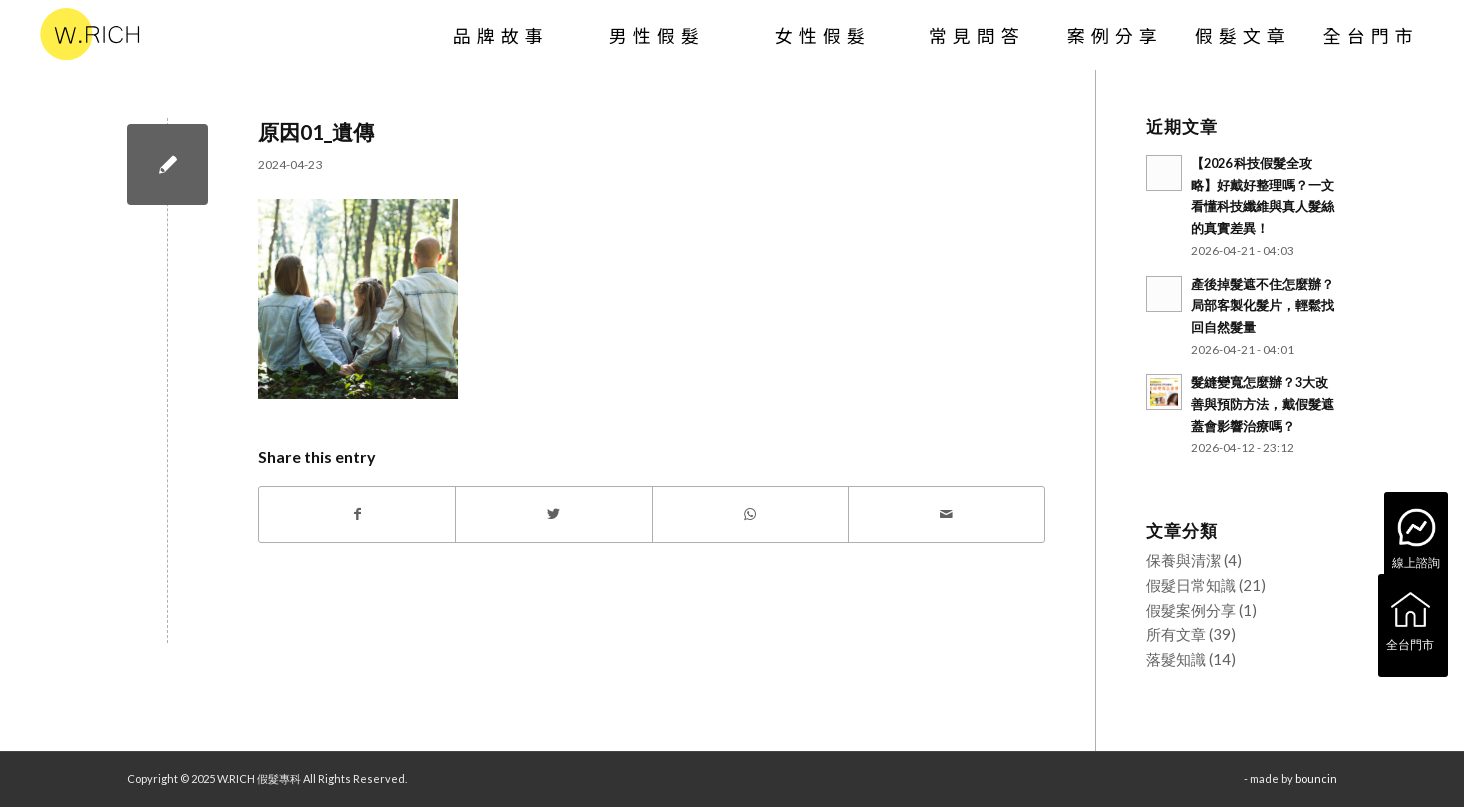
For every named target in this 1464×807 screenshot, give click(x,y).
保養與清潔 (1183, 560)
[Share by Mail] (946, 514)
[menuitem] (501, 35)
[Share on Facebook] (357, 514)
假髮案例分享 (1191, 610)
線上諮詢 (1416, 537)
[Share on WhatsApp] (750, 514)
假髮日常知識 (1191, 585)
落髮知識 (1176, 659)
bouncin (1316, 778)
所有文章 (1176, 634)
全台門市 (1410, 619)
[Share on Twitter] (553, 514)
